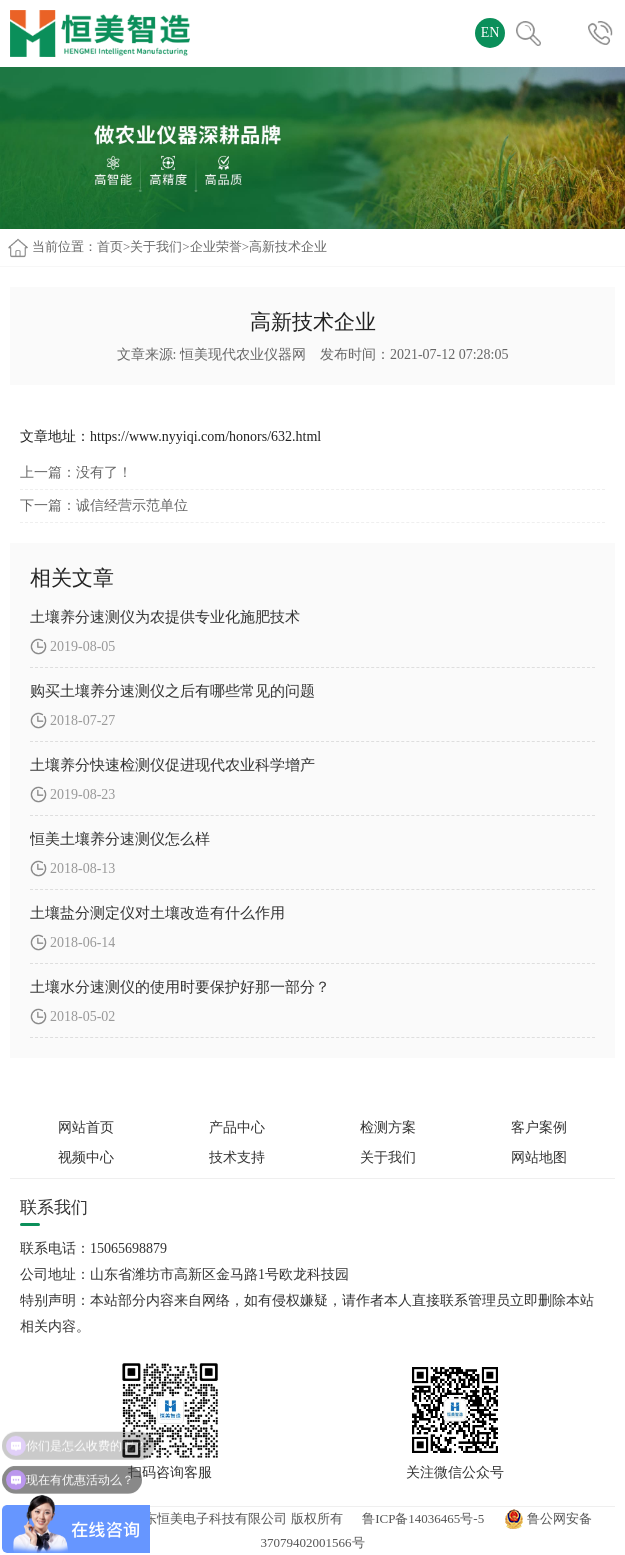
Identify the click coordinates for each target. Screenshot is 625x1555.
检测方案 (388, 1127)
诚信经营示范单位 (132, 505)
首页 (110, 246)
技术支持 (237, 1157)
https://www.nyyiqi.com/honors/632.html (205, 436)
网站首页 (86, 1127)
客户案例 (539, 1127)
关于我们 (156, 246)
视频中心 (86, 1157)
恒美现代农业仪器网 (243, 354)
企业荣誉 (216, 246)
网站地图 (539, 1157)
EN (490, 32)
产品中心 (237, 1127)
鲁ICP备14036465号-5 (423, 1518)
